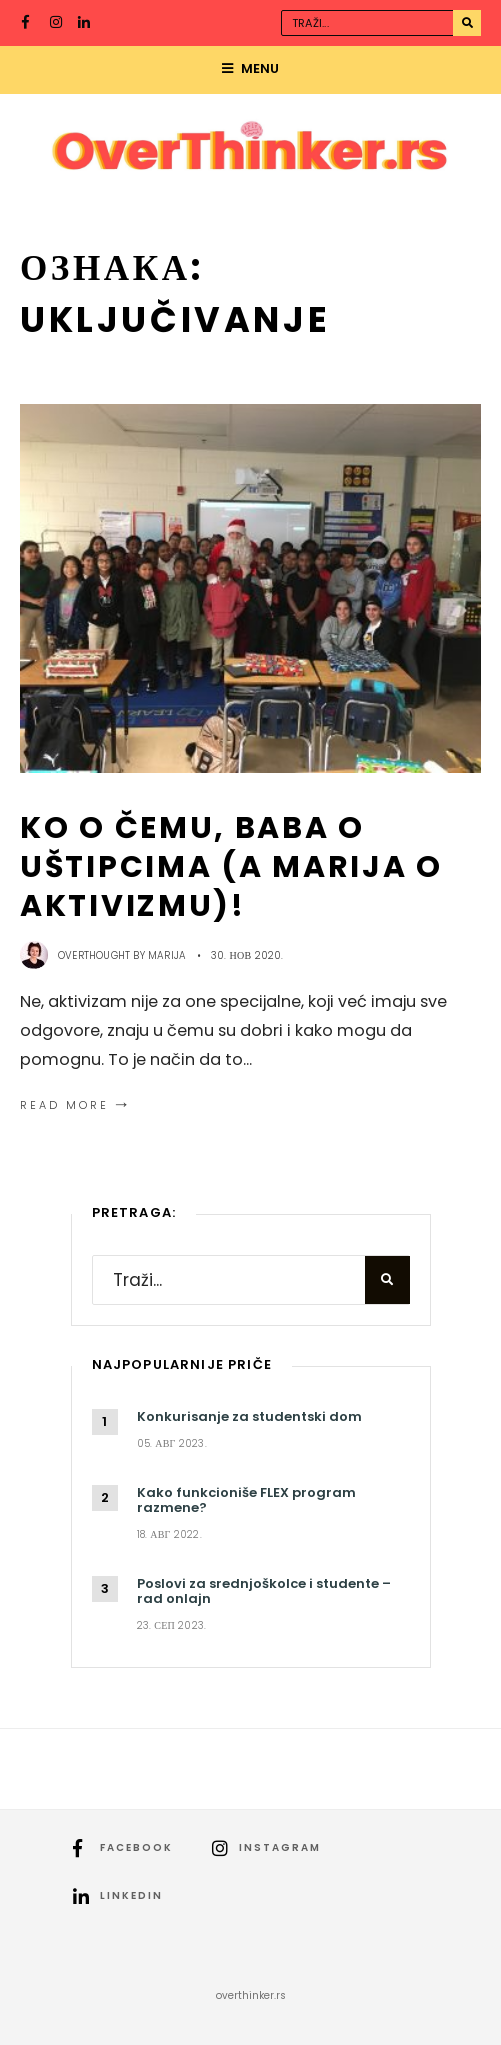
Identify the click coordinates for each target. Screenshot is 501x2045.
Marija (167, 955)
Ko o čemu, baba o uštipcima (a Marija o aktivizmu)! (231, 866)
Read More (76, 1105)
